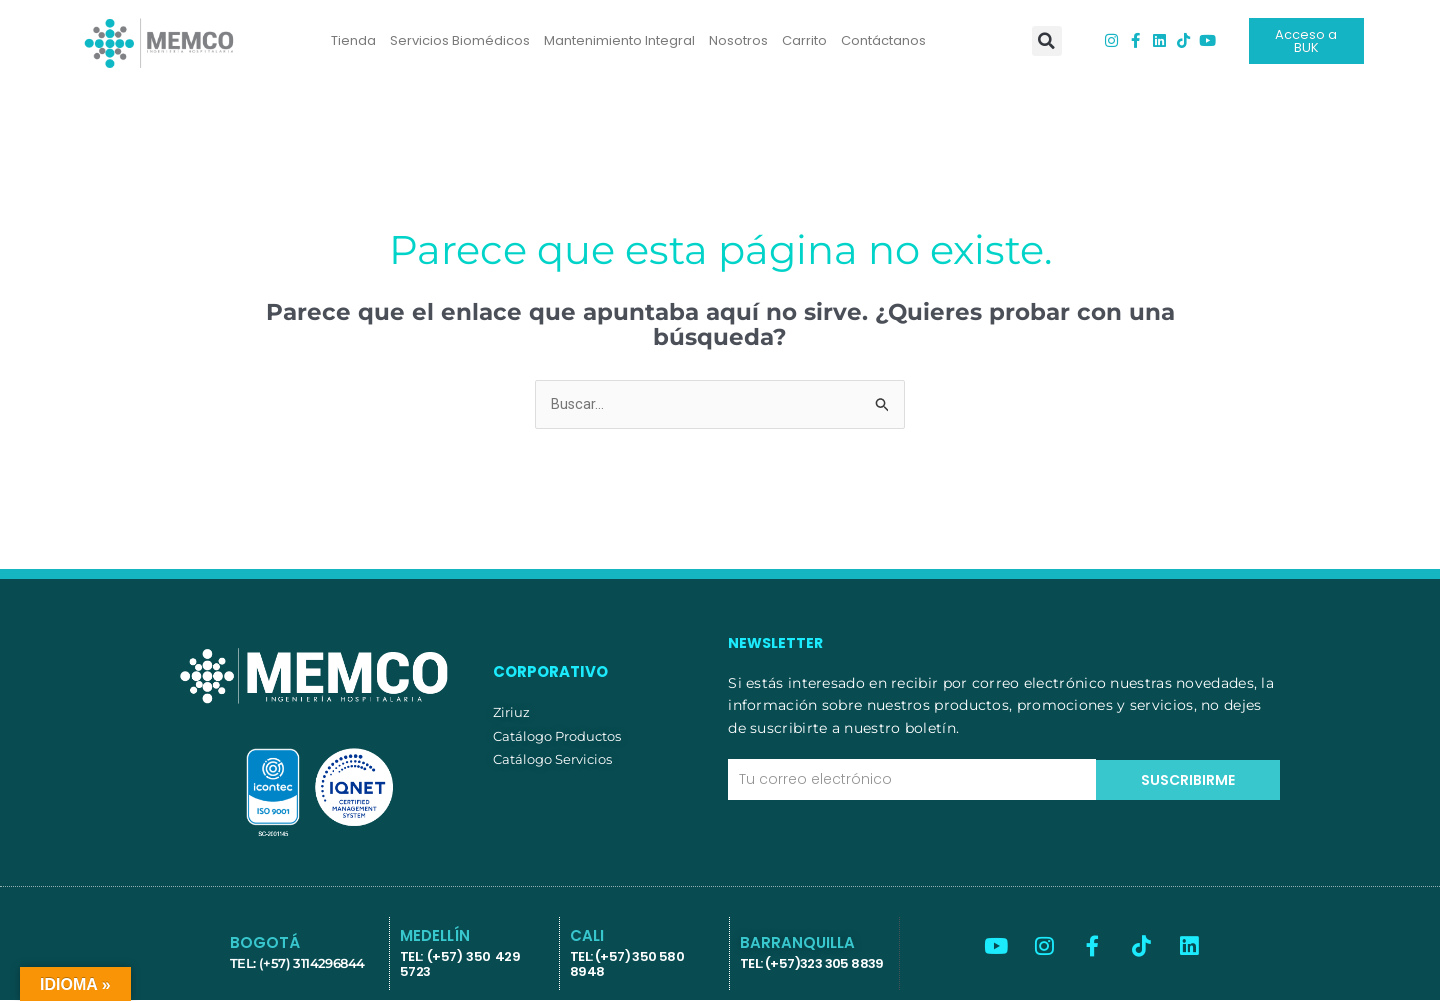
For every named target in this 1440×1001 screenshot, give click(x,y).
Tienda (353, 40)
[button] (1047, 41)
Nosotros (738, 40)
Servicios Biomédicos (460, 40)
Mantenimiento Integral (619, 40)
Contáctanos (883, 40)
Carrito (804, 40)
